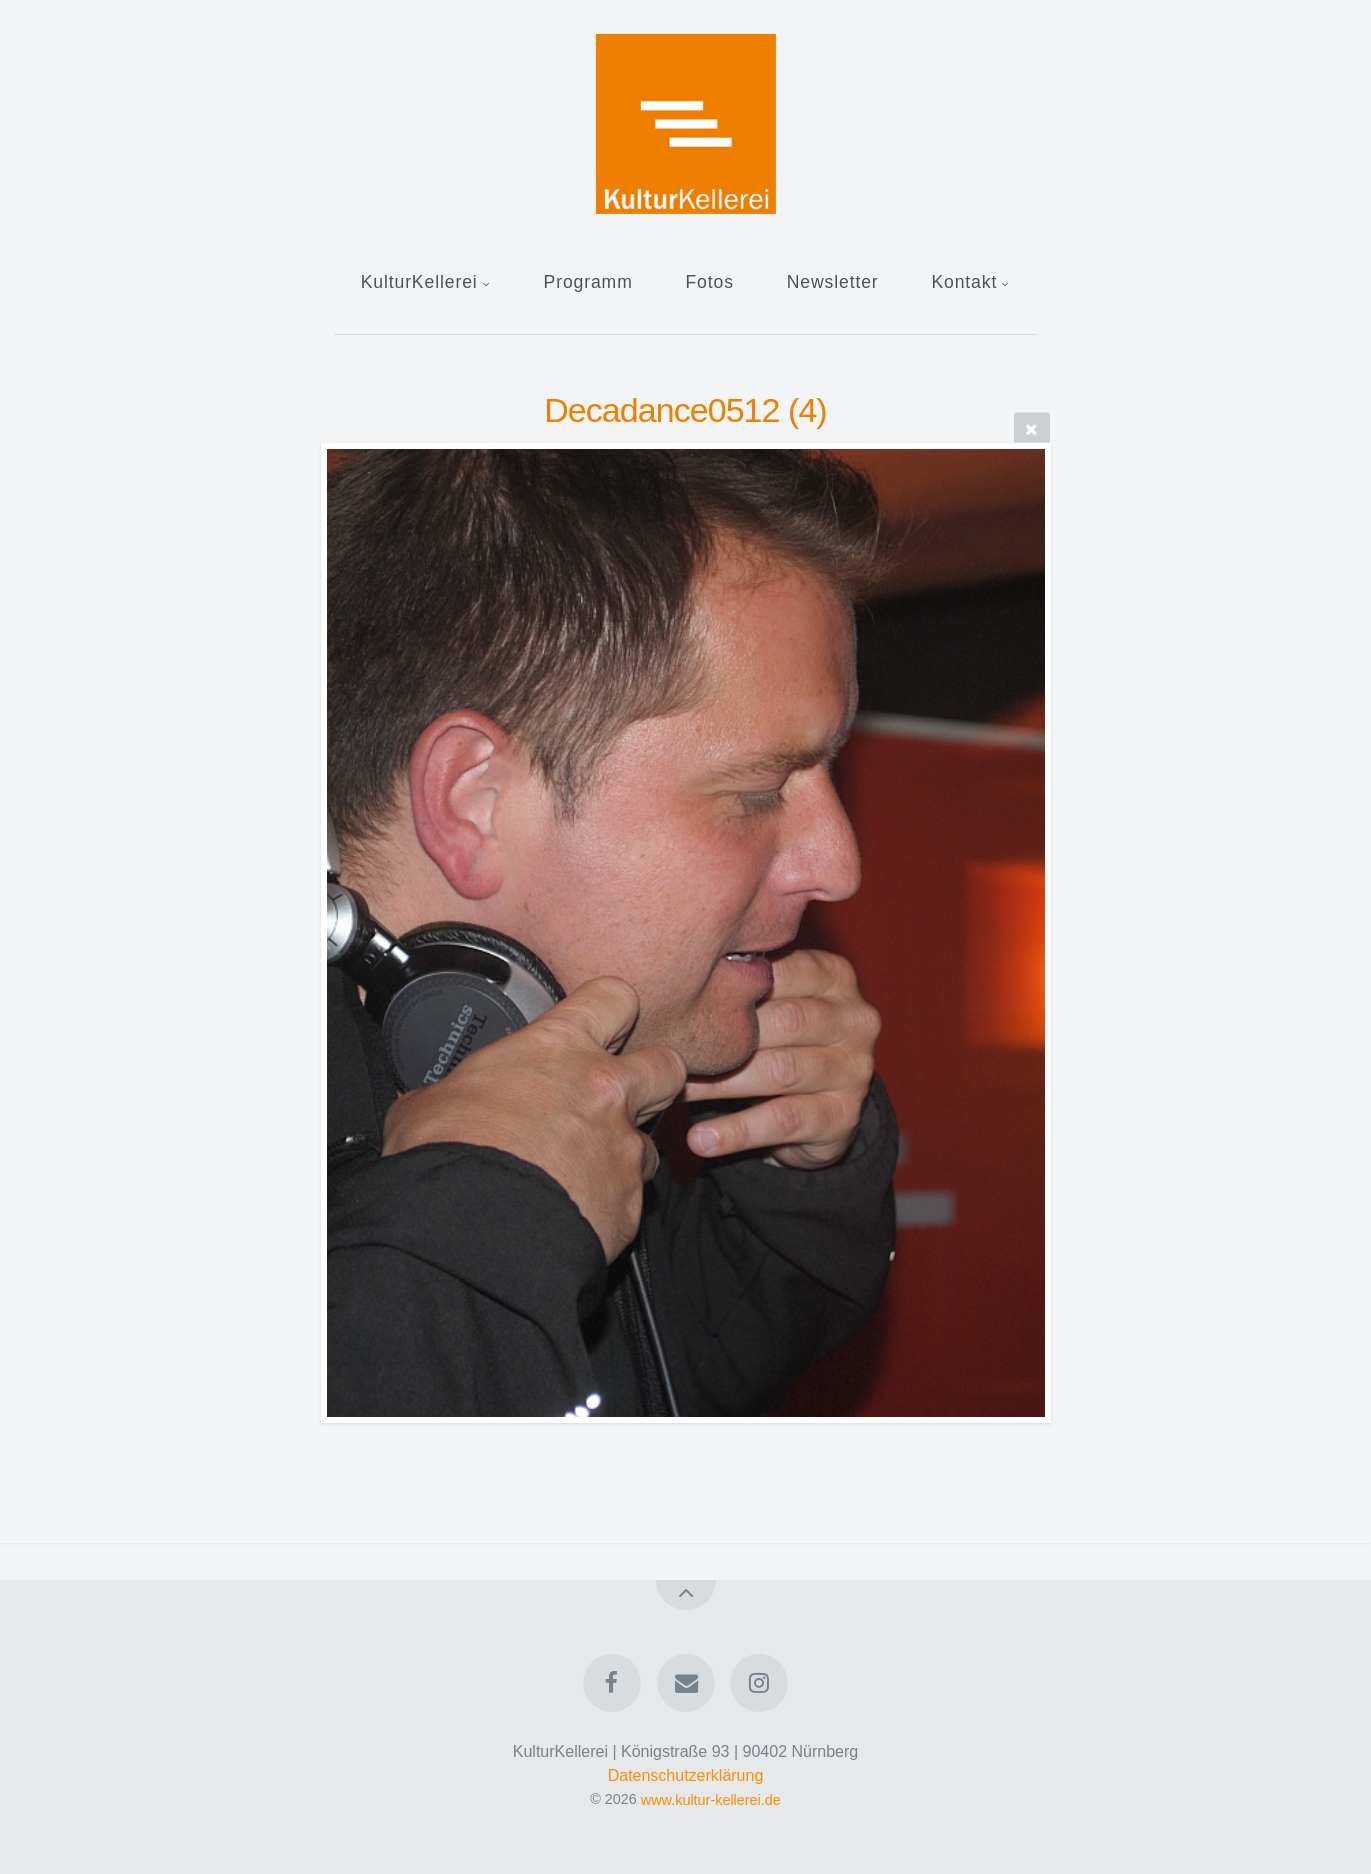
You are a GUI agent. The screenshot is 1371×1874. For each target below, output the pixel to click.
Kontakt (964, 282)
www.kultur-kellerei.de (711, 1799)
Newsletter (833, 282)
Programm (588, 282)
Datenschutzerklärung (686, 1775)
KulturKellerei (419, 282)
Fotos (709, 282)
